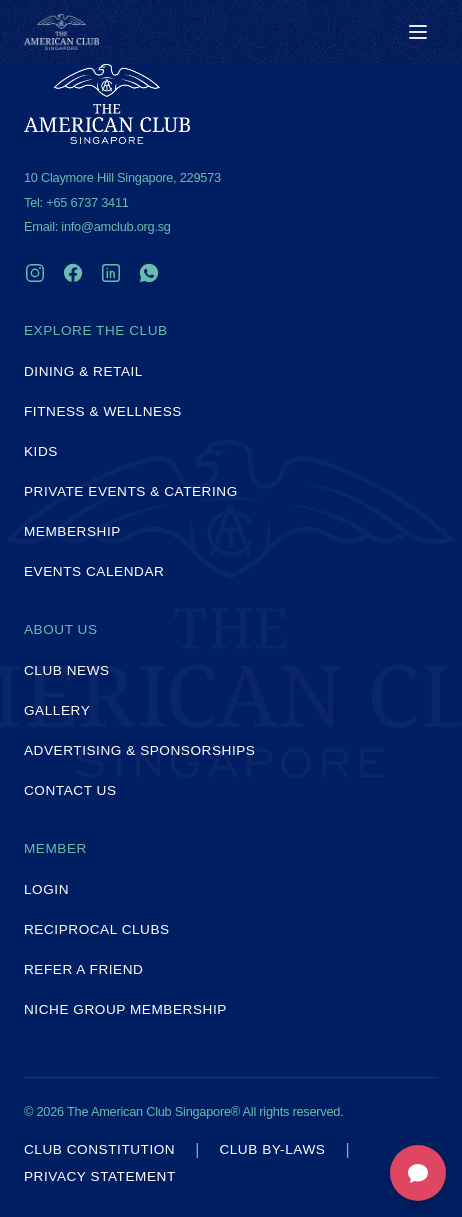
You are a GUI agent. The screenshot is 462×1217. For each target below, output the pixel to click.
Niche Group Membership (125, 1009)
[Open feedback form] (418, 1173)
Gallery (57, 710)
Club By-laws (272, 1150)
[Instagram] (35, 273)
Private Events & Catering (131, 491)
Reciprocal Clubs (97, 929)
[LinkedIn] (111, 273)
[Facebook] (73, 273)
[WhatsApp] (149, 273)
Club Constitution (99, 1150)
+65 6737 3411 (87, 202)
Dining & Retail (83, 371)
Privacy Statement (100, 1177)
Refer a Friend (83, 969)
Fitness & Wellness (103, 411)
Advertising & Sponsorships (139, 750)
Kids (41, 451)
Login (46, 889)
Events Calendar (94, 571)
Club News (67, 670)
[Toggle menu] (418, 32)
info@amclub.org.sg (115, 226)
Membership (72, 531)
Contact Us (70, 790)
